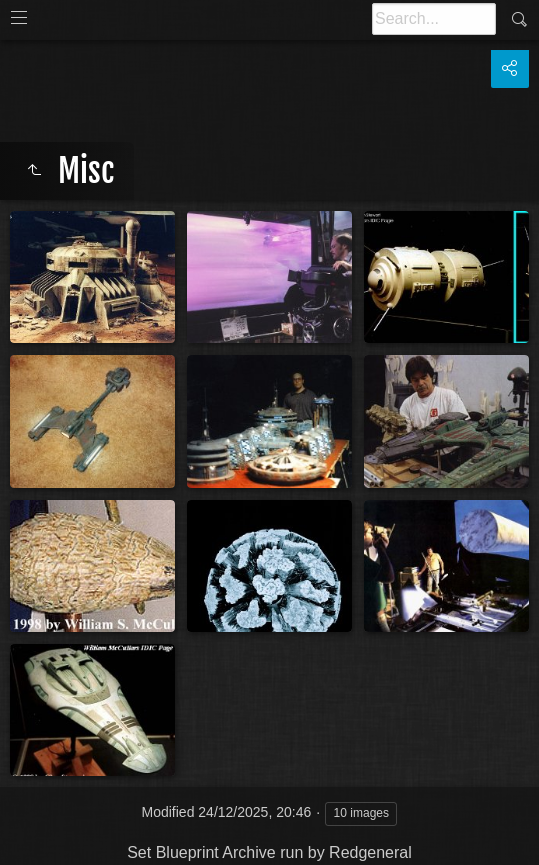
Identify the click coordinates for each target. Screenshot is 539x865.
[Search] (434, 19)
